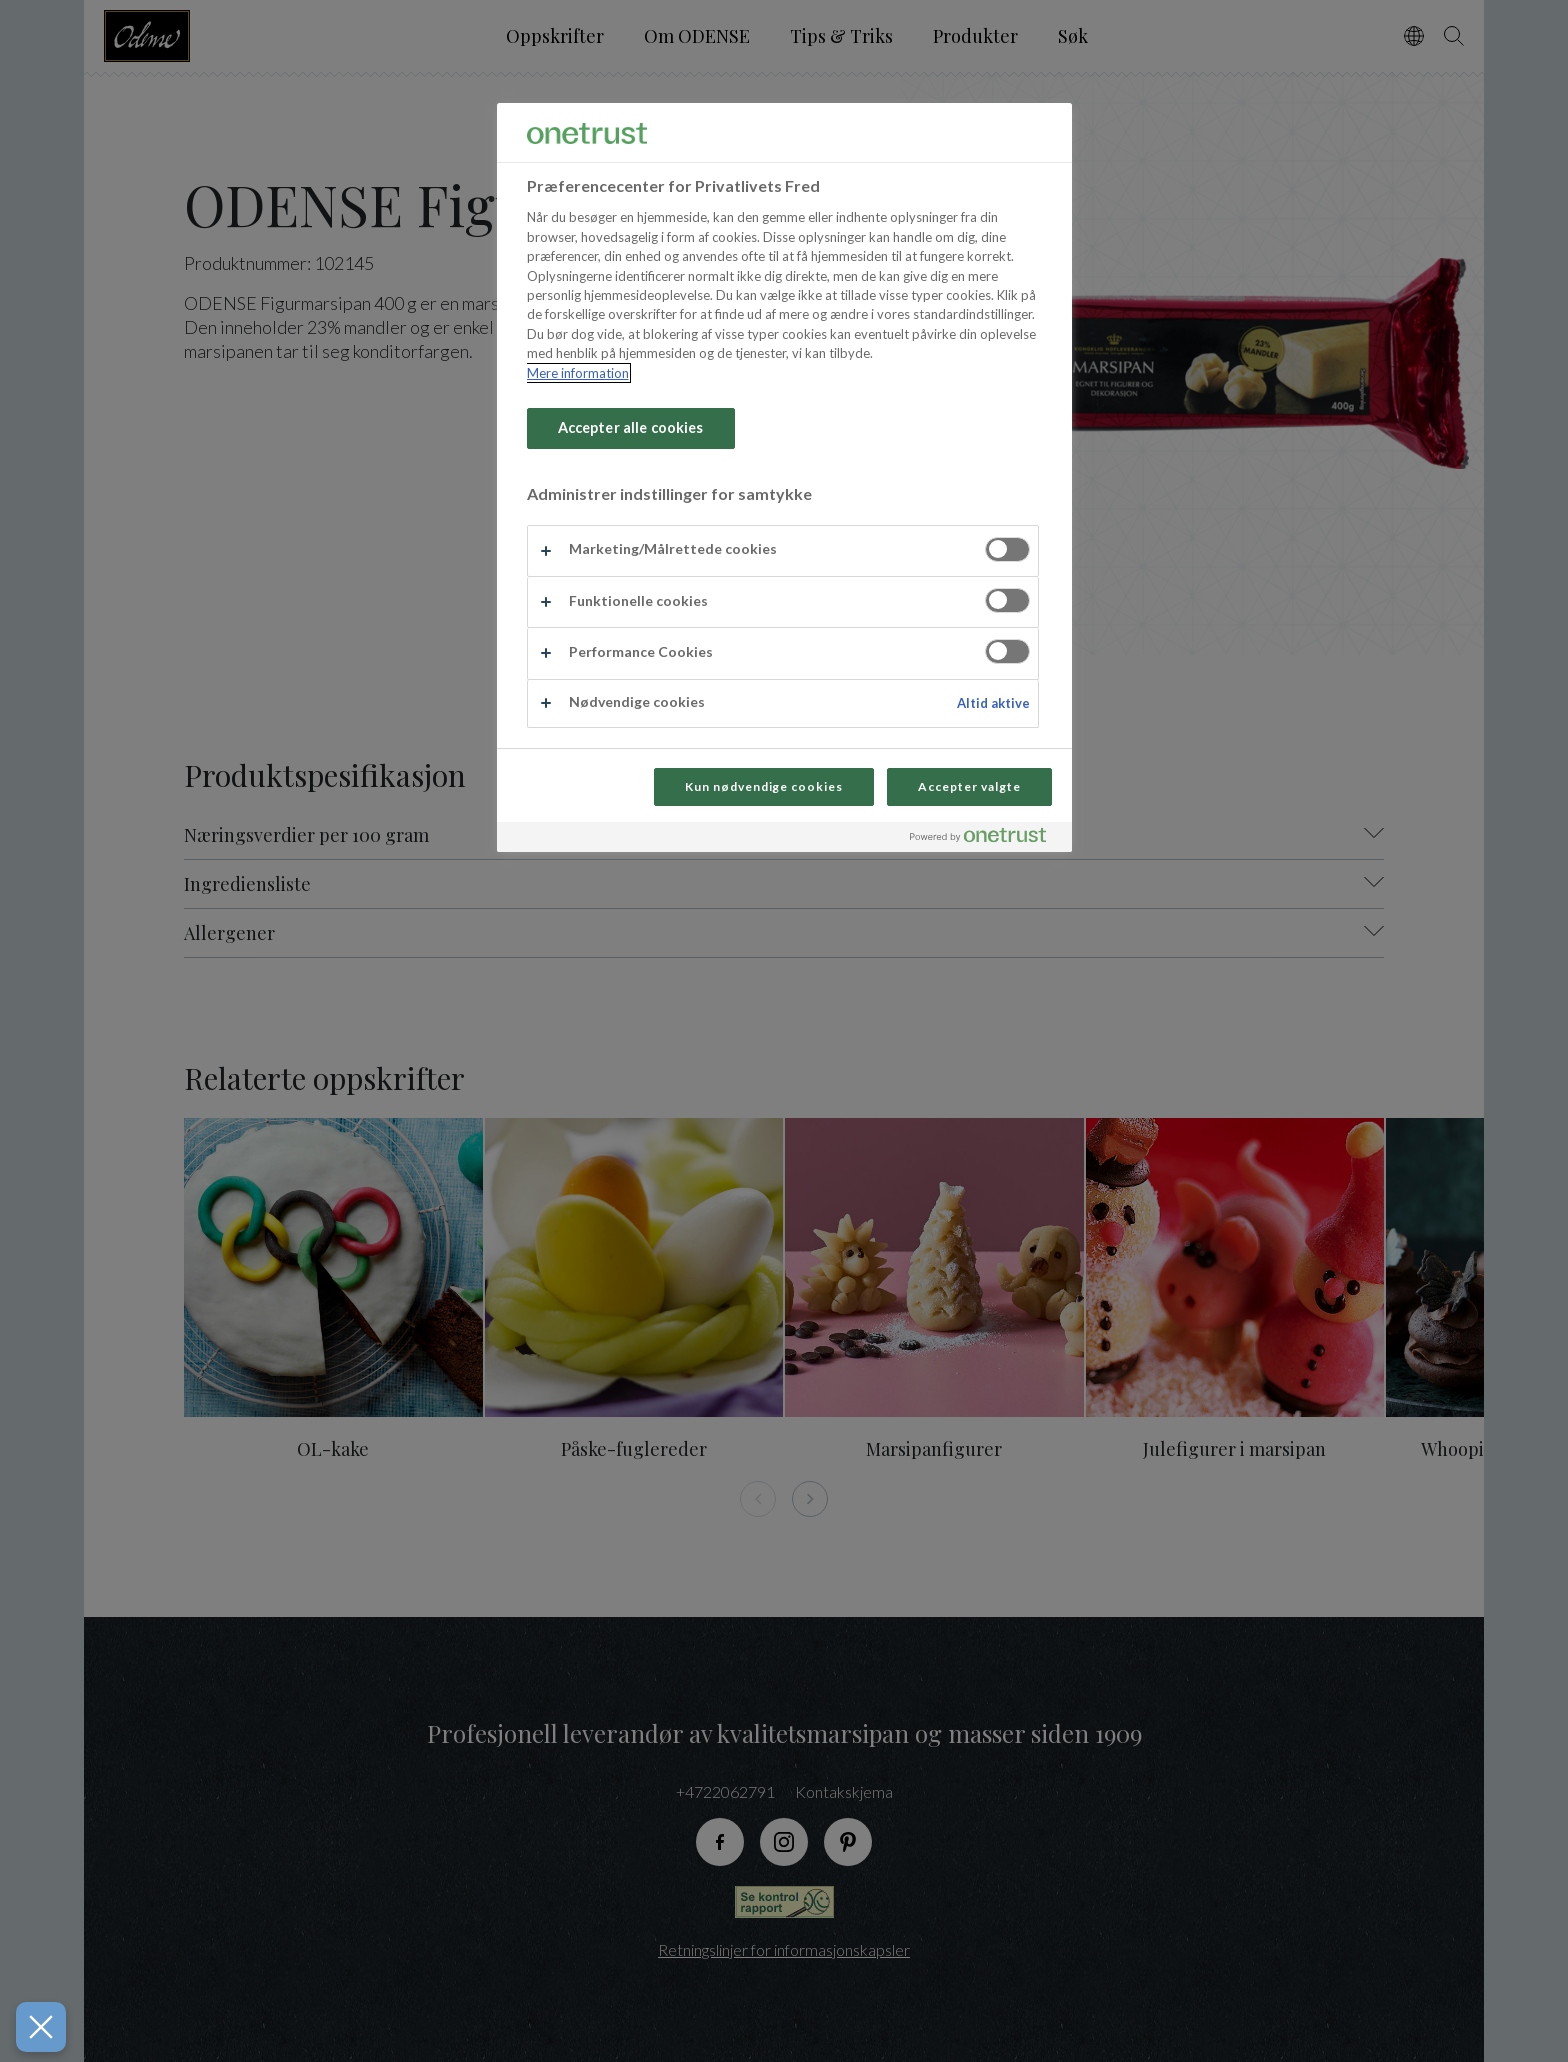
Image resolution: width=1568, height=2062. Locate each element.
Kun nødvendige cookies (764, 786)
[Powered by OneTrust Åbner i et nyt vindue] (986, 839)
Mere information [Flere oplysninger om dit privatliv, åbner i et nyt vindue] (578, 373)
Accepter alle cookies (631, 427)
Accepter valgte (969, 786)
